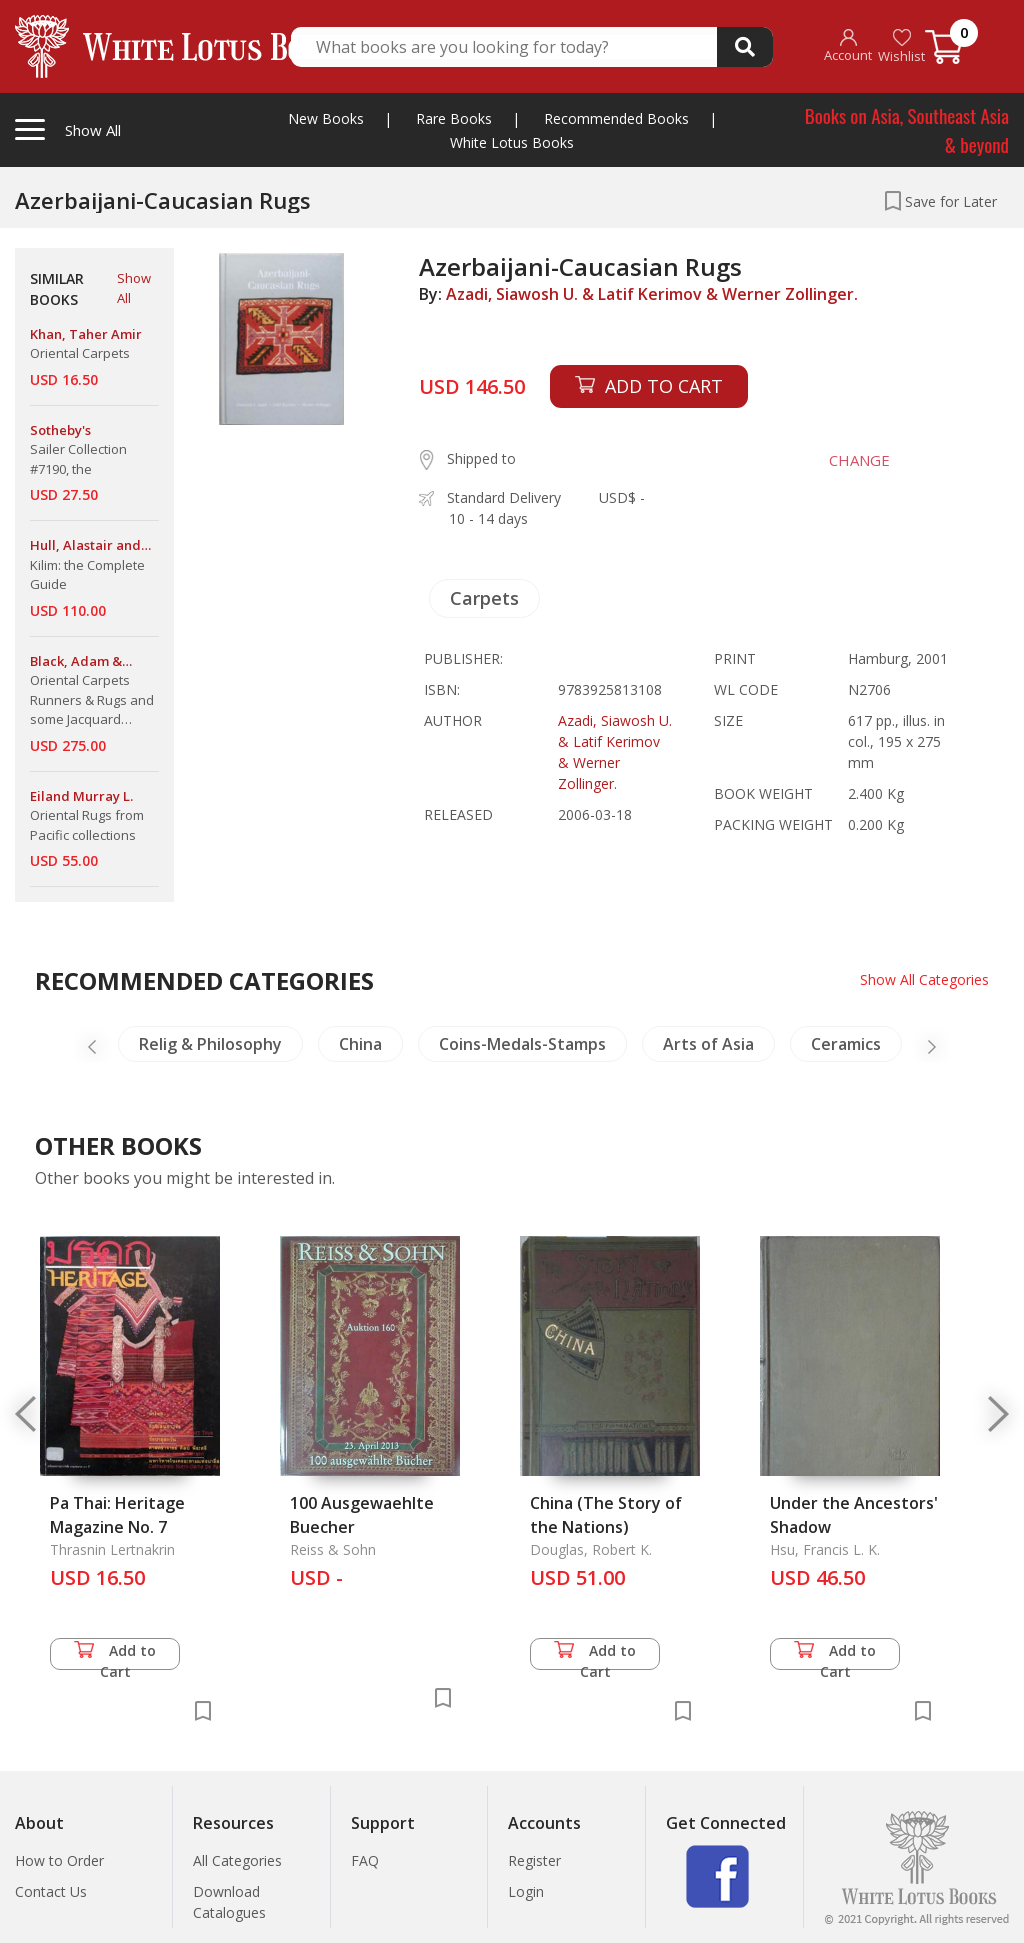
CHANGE (859, 460)
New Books (326, 118)
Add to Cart (115, 1655)
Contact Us (51, 1891)
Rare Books (454, 118)
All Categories (237, 1860)
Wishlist (901, 46)
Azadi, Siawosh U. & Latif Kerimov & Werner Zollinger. (652, 294)
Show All (134, 288)
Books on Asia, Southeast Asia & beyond (907, 129)
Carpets (484, 598)
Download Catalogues (229, 1902)
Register (534, 1860)
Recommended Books (616, 118)
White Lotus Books (512, 142)
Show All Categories (924, 979)
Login (526, 1891)
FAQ (365, 1860)
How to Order (59, 1860)
